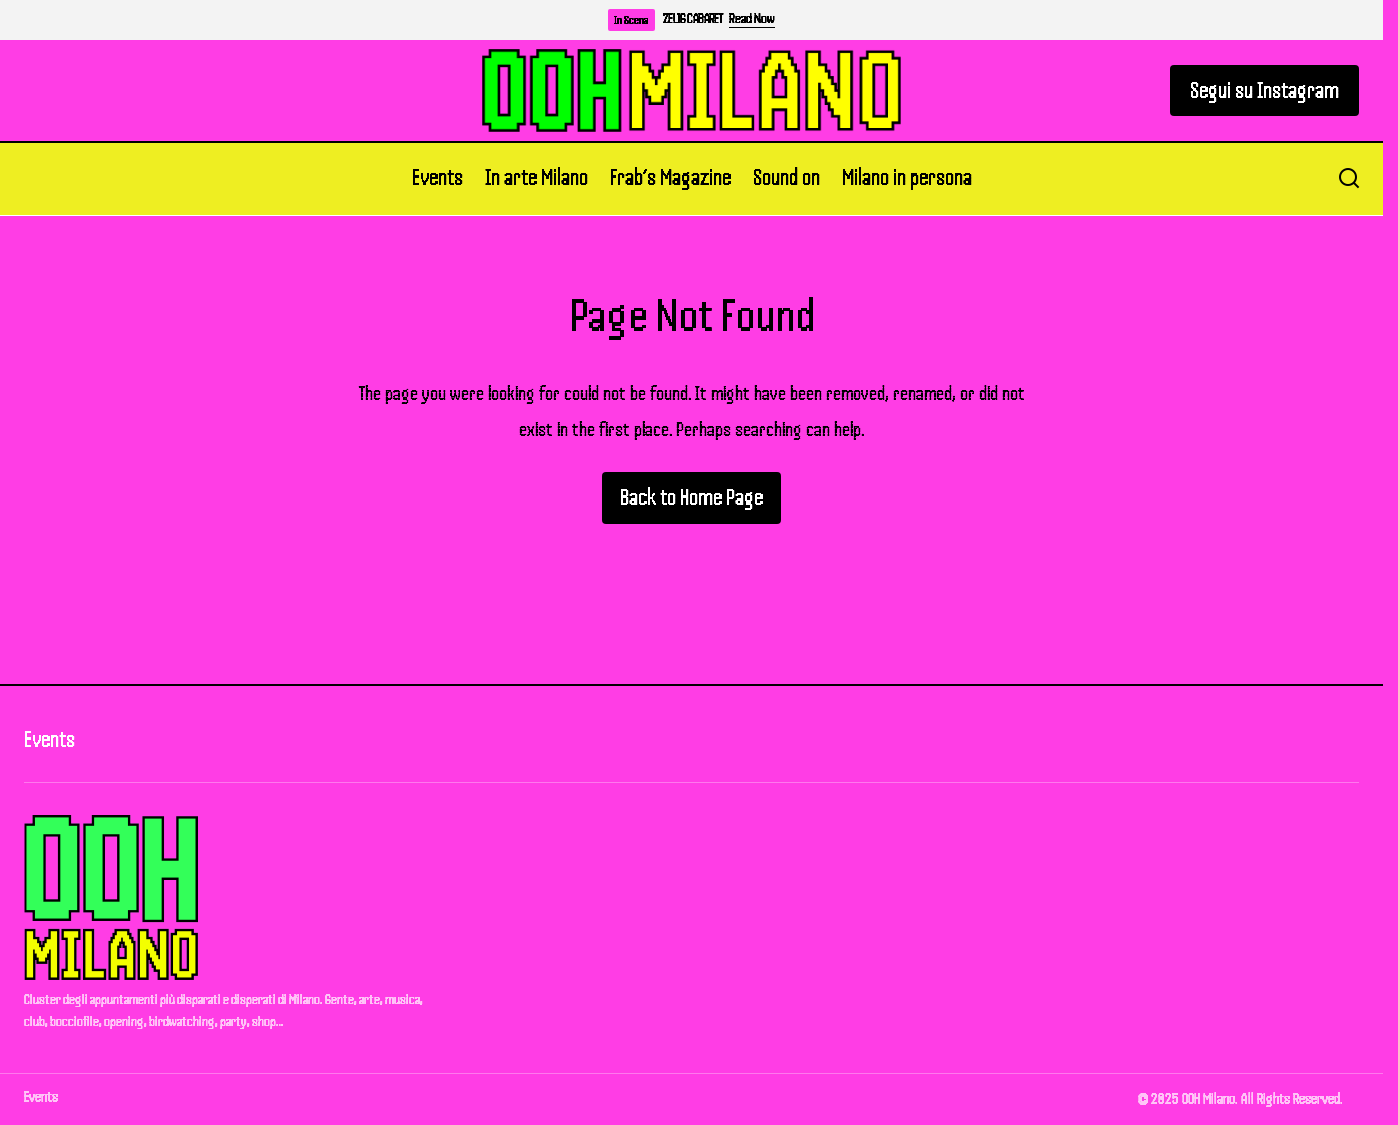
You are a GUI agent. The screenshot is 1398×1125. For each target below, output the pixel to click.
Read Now (752, 18)
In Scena (631, 20)
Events (49, 739)
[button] (1349, 179)
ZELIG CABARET (692, 18)
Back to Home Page (691, 497)
